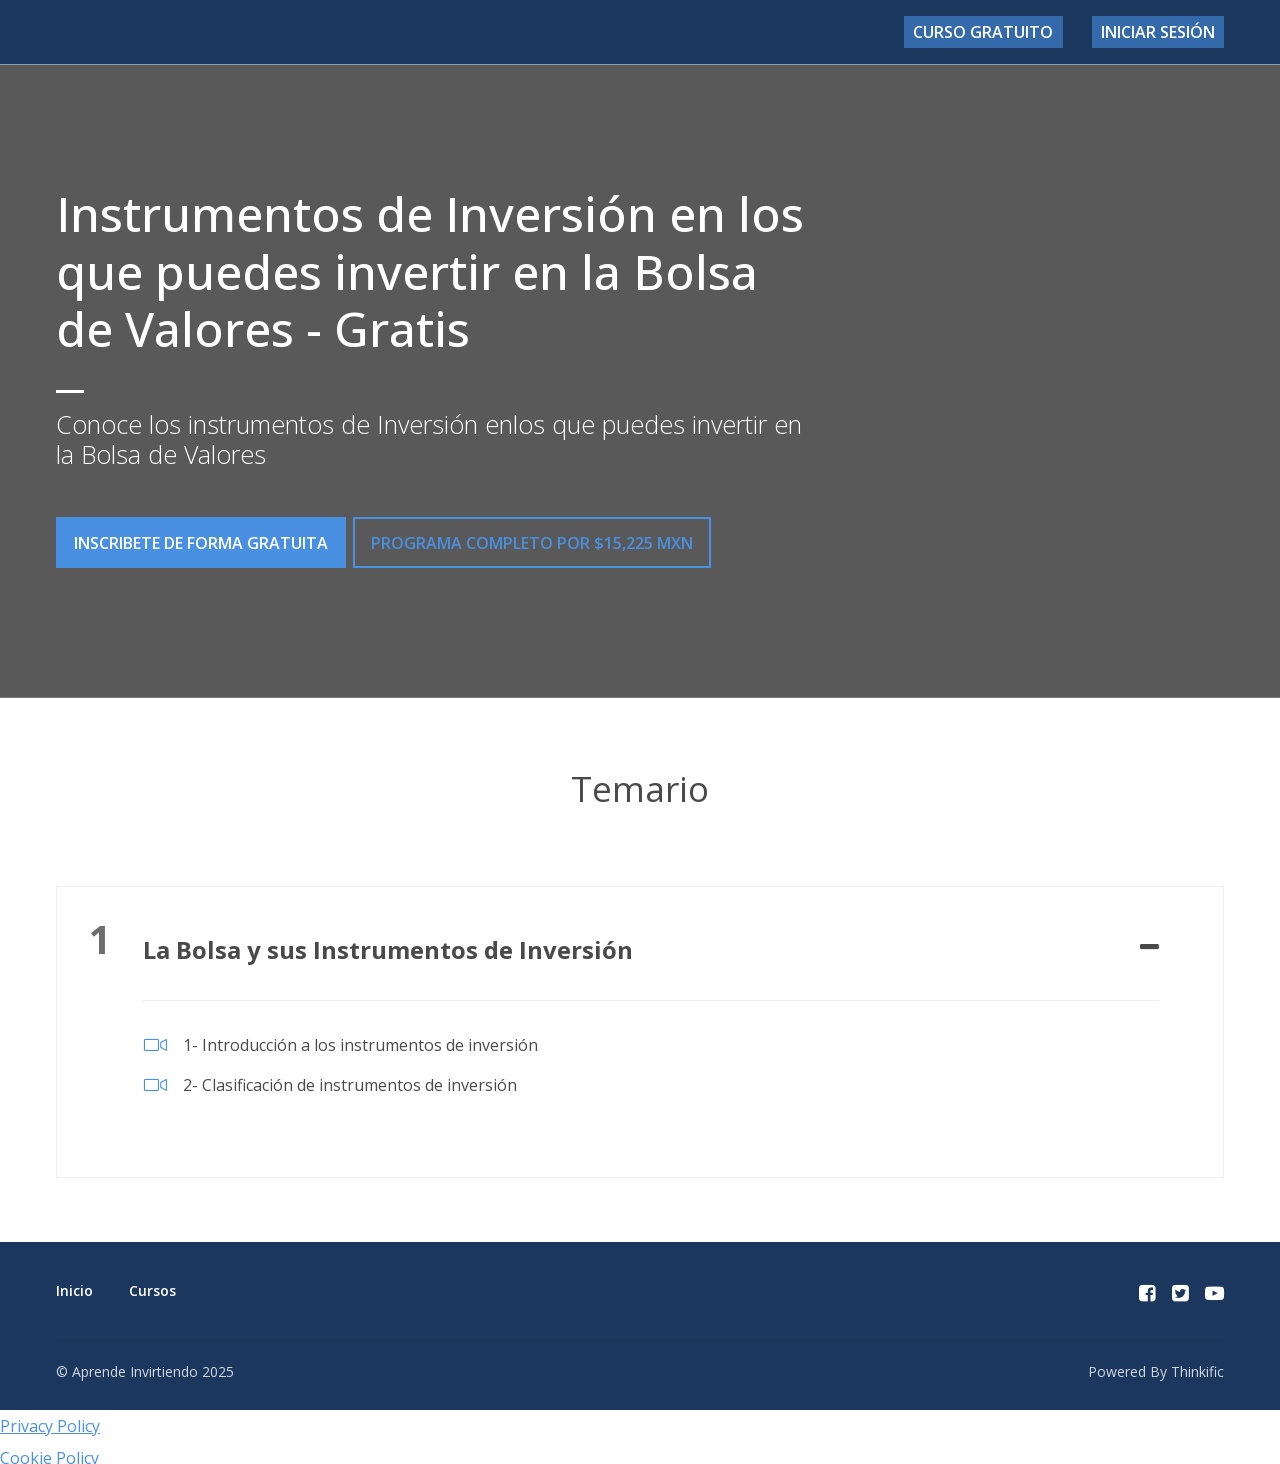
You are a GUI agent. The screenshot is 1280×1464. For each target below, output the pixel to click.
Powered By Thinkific (1156, 1361)
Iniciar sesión (1164, 32)
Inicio (74, 1281)
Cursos (152, 1281)
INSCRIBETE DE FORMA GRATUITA (201, 543)
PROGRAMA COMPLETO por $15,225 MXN (541, 543)
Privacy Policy (50, 1416)
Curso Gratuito (1006, 32)
